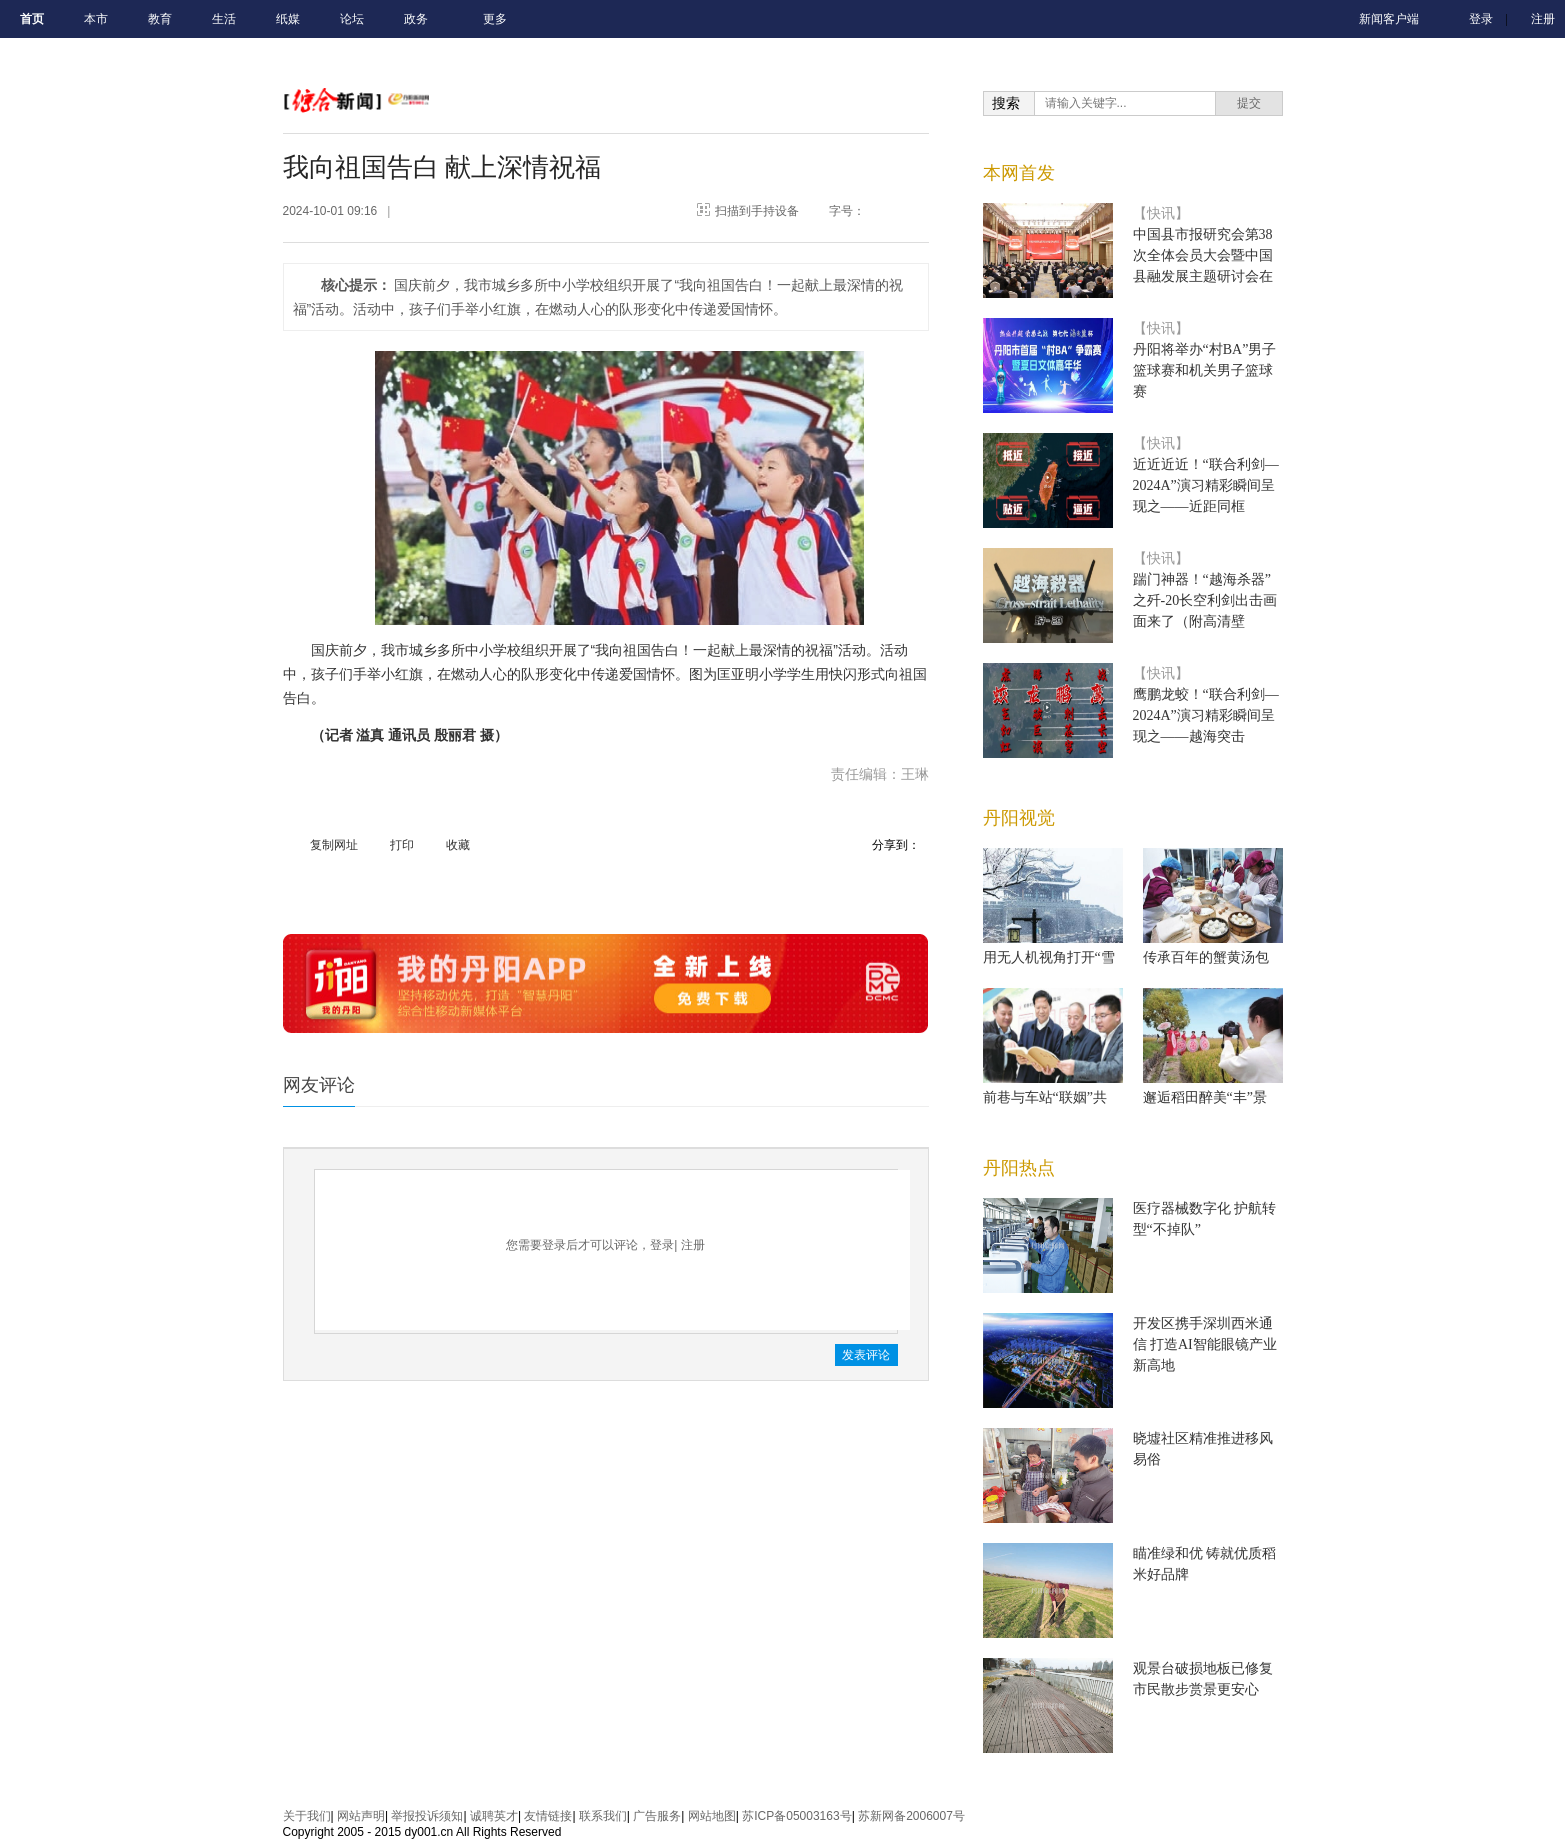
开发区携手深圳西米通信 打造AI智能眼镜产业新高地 (1205, 1344)
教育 (160, 19)
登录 (1481, 19)
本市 (96, 19)
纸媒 (288, 19)
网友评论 (319, 1085)
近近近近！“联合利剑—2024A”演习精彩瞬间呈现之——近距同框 (1206, 485)
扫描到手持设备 (757, 211)
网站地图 (712, 1816)
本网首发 (1019, 173)
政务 (416, 19)
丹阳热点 (1019, 1168)
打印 (402, 845)
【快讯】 (1161, 213)
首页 (32, 19)
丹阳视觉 (1019, 818)
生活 (224, 19)
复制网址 (334, 845)
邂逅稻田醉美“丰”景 (1205, 1097)
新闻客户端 (1389, 19)
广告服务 (657, 1816)
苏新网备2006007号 (911, 1816)
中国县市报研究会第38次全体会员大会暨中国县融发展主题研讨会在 (1203, 255)
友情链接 (548, 1816)
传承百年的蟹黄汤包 (1206, 957)
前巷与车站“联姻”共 (1045, 1097)
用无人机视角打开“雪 (1049, 957)
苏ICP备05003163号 (796, 1816)
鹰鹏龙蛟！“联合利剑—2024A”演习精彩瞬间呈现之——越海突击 (1206, 715)
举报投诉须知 (427, 1816)
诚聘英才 (494, 1816)
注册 (1543, 19)
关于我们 (307, 1816)
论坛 (352, 19)
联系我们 (603, 1816)
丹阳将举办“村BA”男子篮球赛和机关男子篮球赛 (1205, 370)
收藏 (458, 845)
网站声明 (361, 1816)
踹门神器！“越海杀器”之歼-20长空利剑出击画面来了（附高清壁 (1205, 600)
